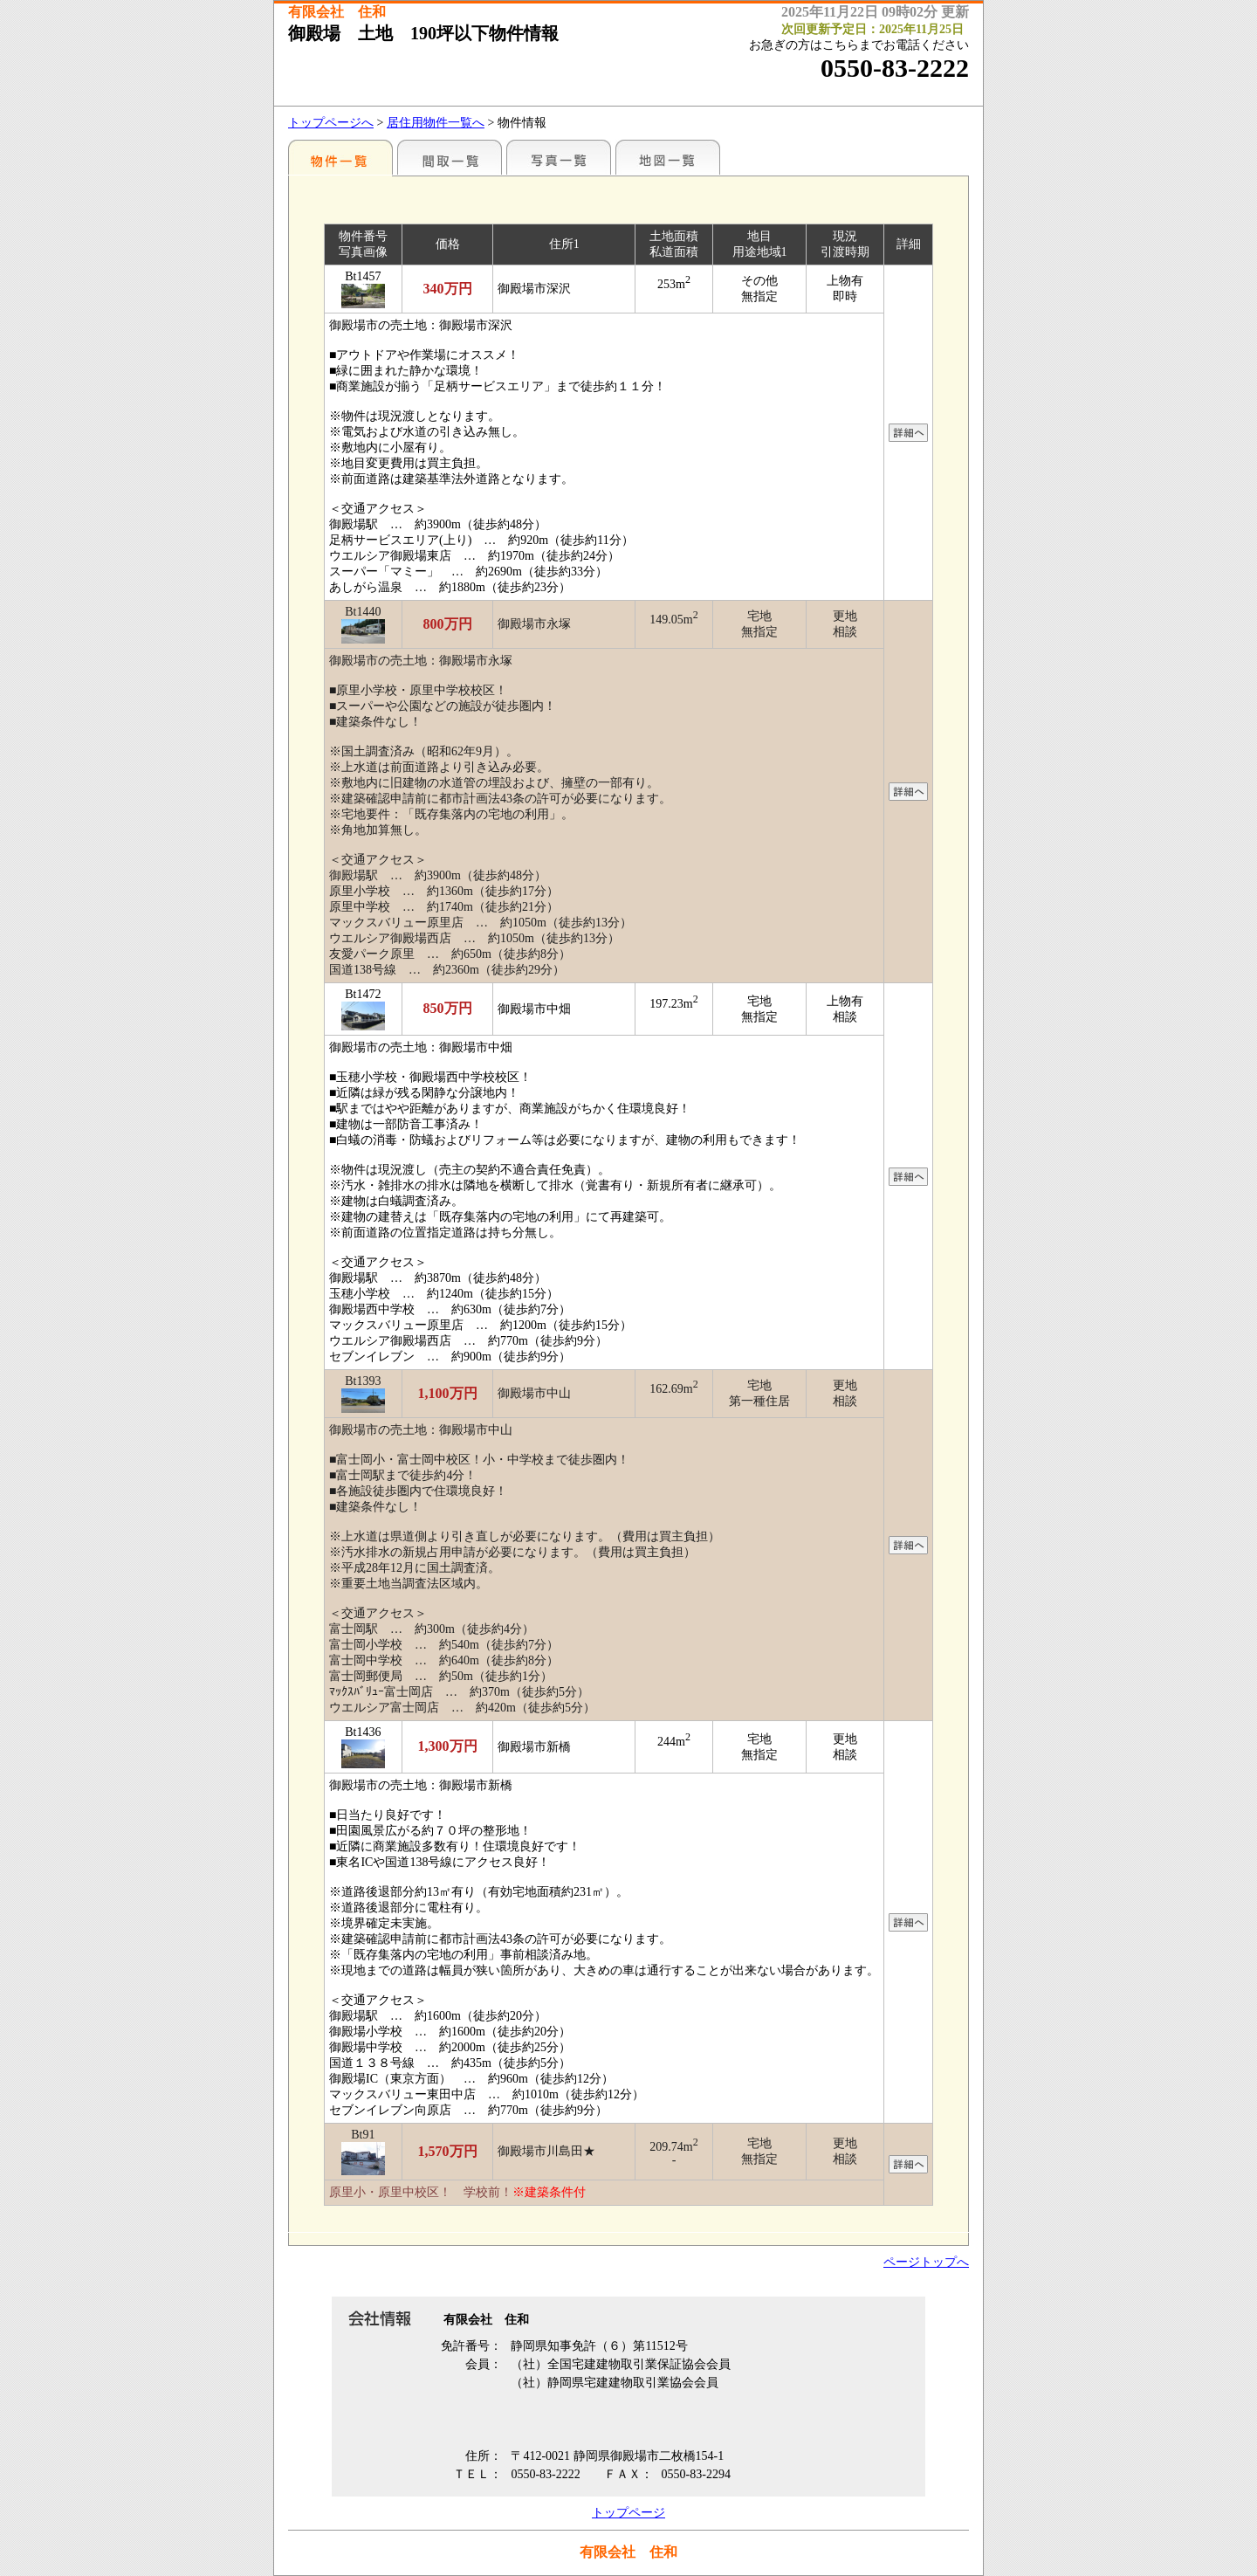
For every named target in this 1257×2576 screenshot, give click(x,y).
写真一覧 (558, 157)
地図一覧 (667, 157)
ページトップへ (926, 2262)
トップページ (628, 2512)
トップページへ (331, 122)
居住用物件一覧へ (435, 122)
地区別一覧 (340, 157)
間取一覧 (449, 157)
